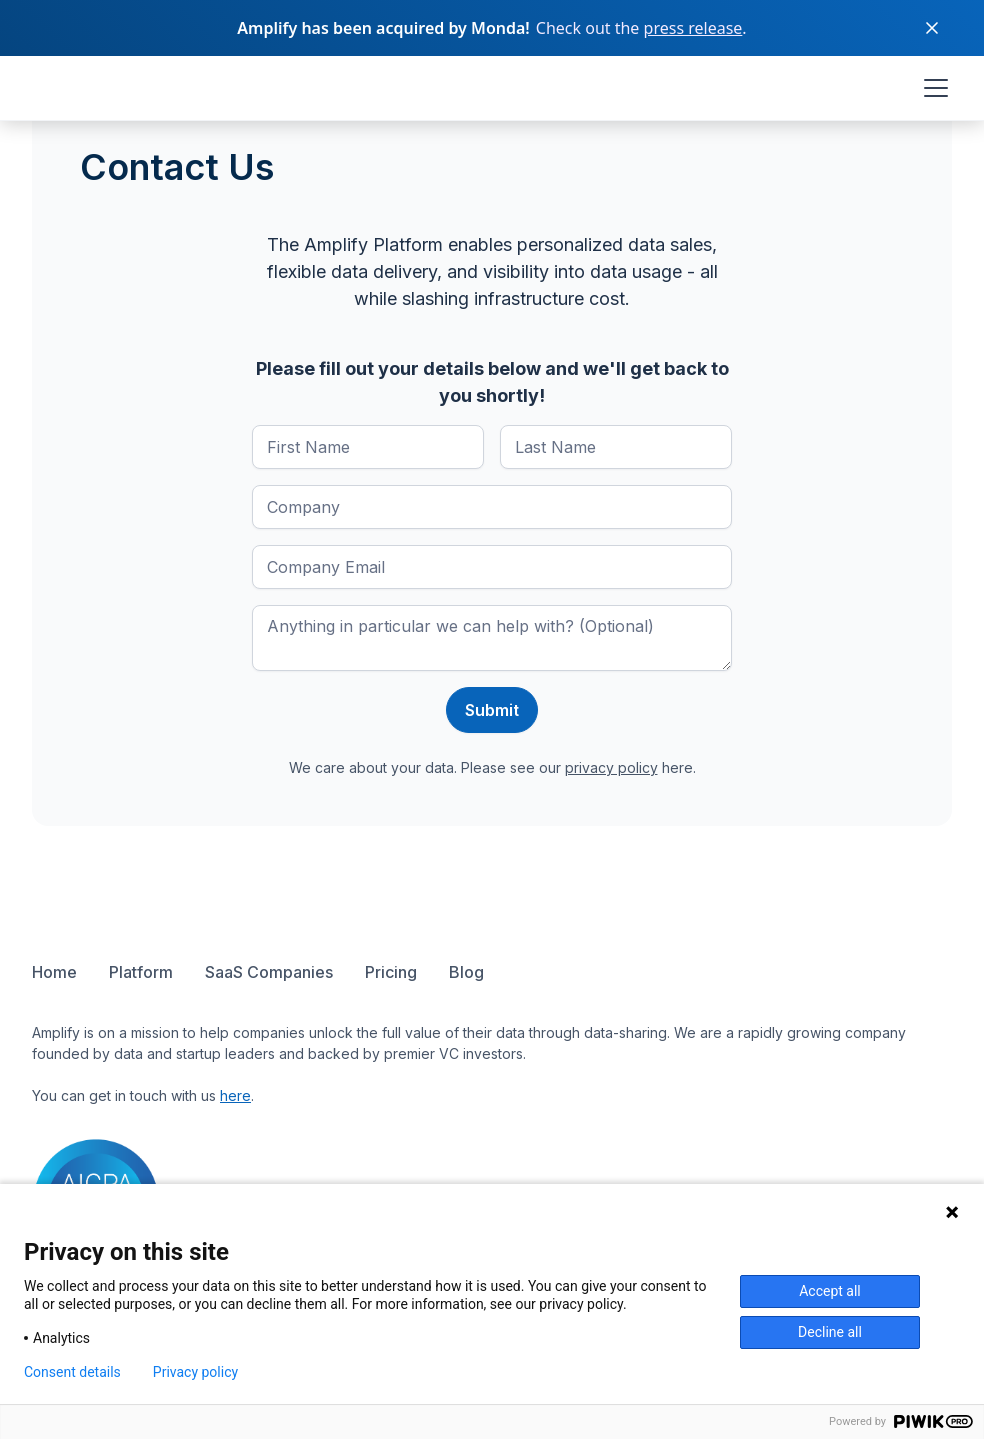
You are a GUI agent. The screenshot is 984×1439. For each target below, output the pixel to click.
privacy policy (611, 767)
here (235, 1095)
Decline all (830, 1332)
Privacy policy (195, 1372)
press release (693, 28)
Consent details (72, 1372)
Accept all (830, 1291)
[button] (932, 88)
